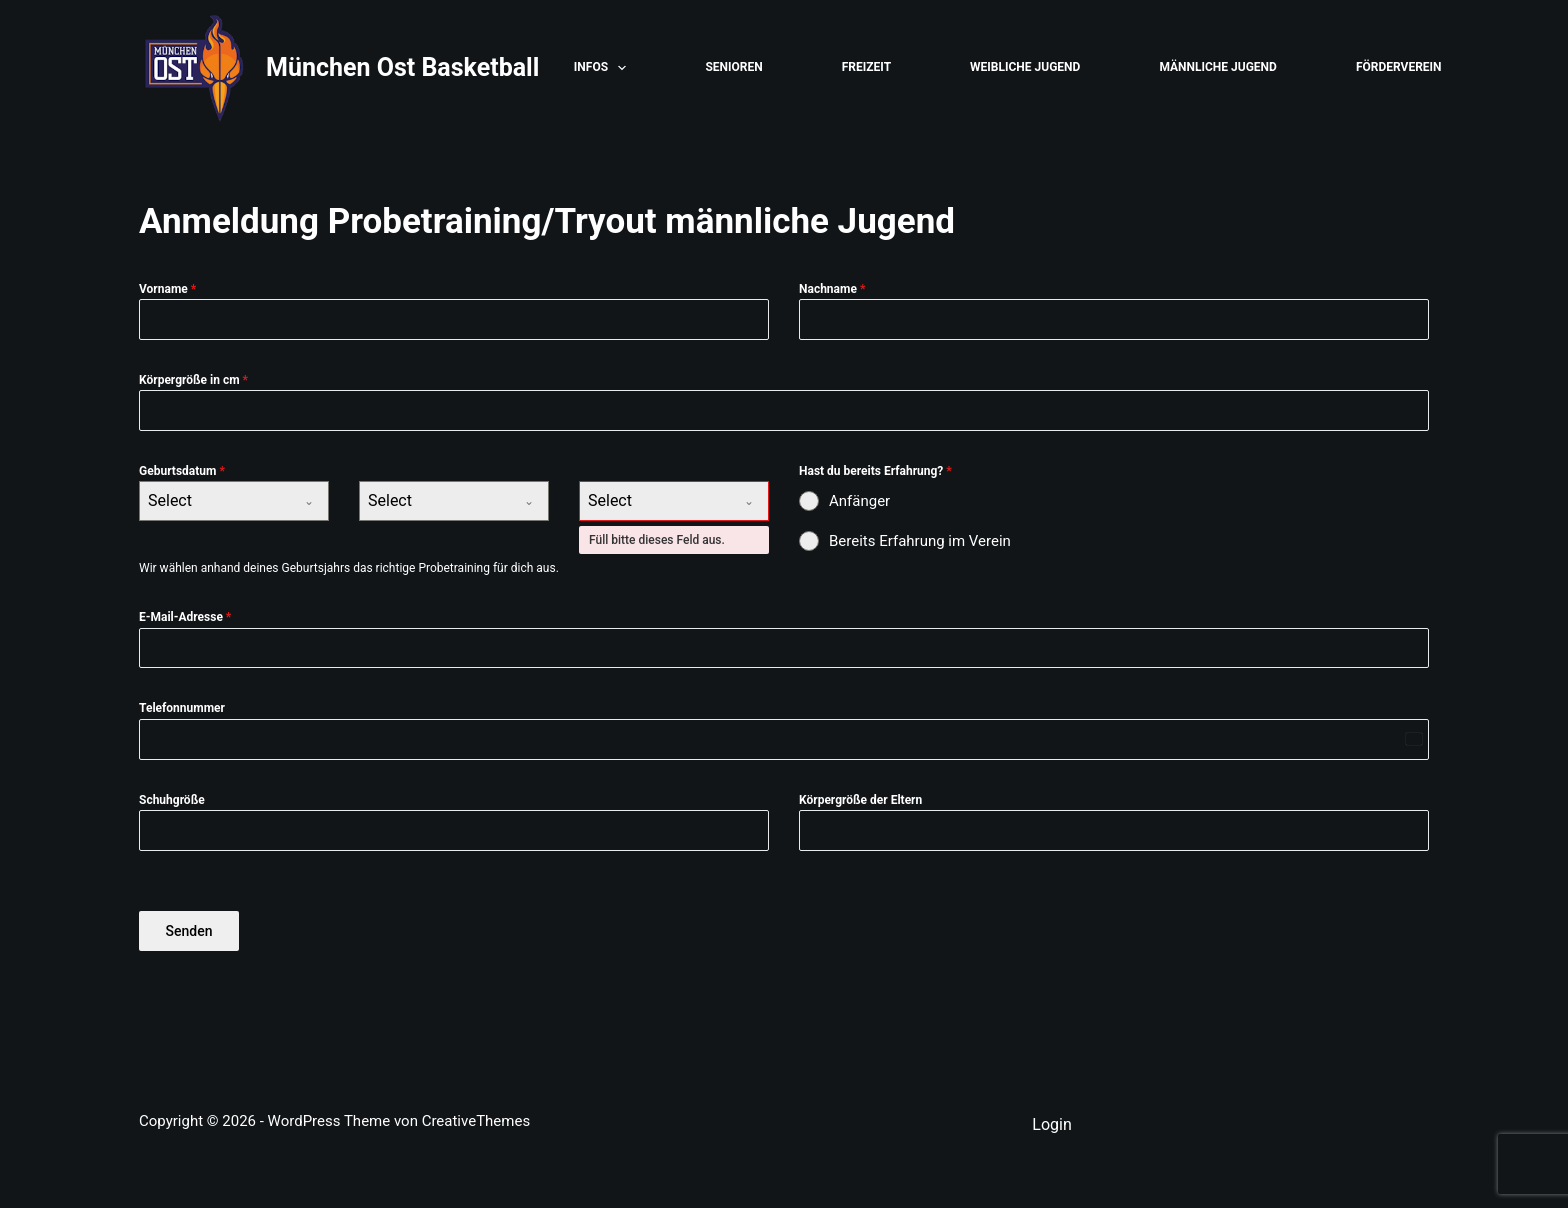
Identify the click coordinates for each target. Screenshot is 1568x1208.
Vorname (167, 289)
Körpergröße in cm (193, 380)
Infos (604, 68)
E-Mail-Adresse (185, 617)
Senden (189, 931)
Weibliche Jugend (1025, 67)
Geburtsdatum (182, 471)
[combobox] (234, 501)
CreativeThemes (476, 1121)
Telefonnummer (182, 708)
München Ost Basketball (402, 67)
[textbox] (215, 501)
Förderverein (1399, 67)
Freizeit (866, 67)
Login (1051, 1124)
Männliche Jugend (1217, 67)
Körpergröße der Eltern (860, 800)
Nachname (832, 289)
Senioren (733, 67)
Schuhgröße (172, 800)
